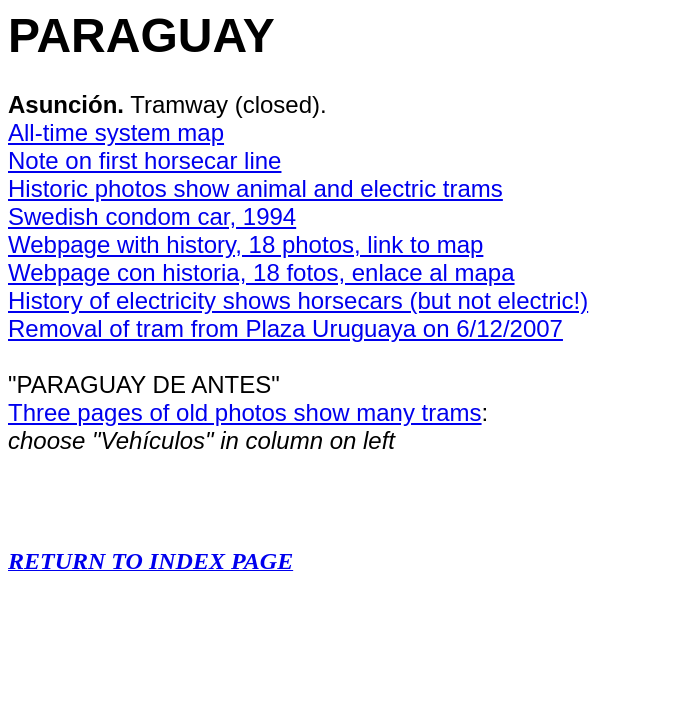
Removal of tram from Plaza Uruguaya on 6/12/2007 (285, 328)
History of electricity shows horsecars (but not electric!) (298, 300)
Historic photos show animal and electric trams (255, 188)
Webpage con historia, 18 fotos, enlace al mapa (261, 272)
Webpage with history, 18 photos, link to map (245, 244)
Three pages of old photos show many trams (245, 412)
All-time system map (116, 132)
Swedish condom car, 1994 (152, 216)
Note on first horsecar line (144, 160)
